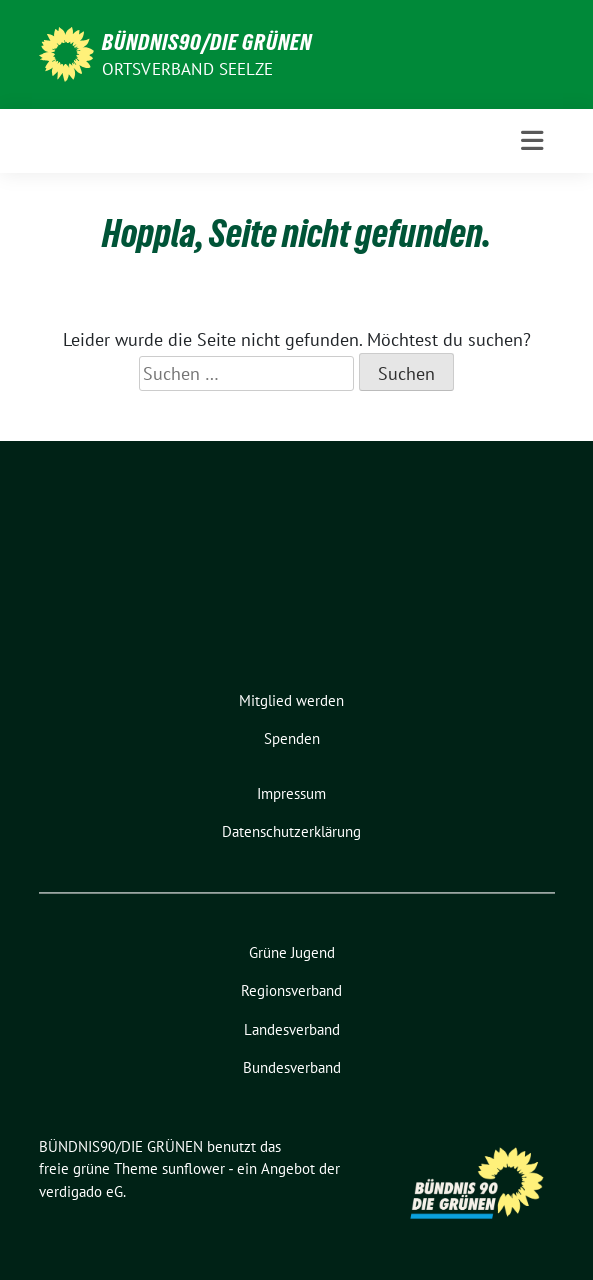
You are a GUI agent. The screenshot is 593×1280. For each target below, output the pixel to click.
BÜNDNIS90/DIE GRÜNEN (207, 42)
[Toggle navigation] (532, 141)
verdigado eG (81, 1191)
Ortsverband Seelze (188, 69)
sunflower (193, 1168)
